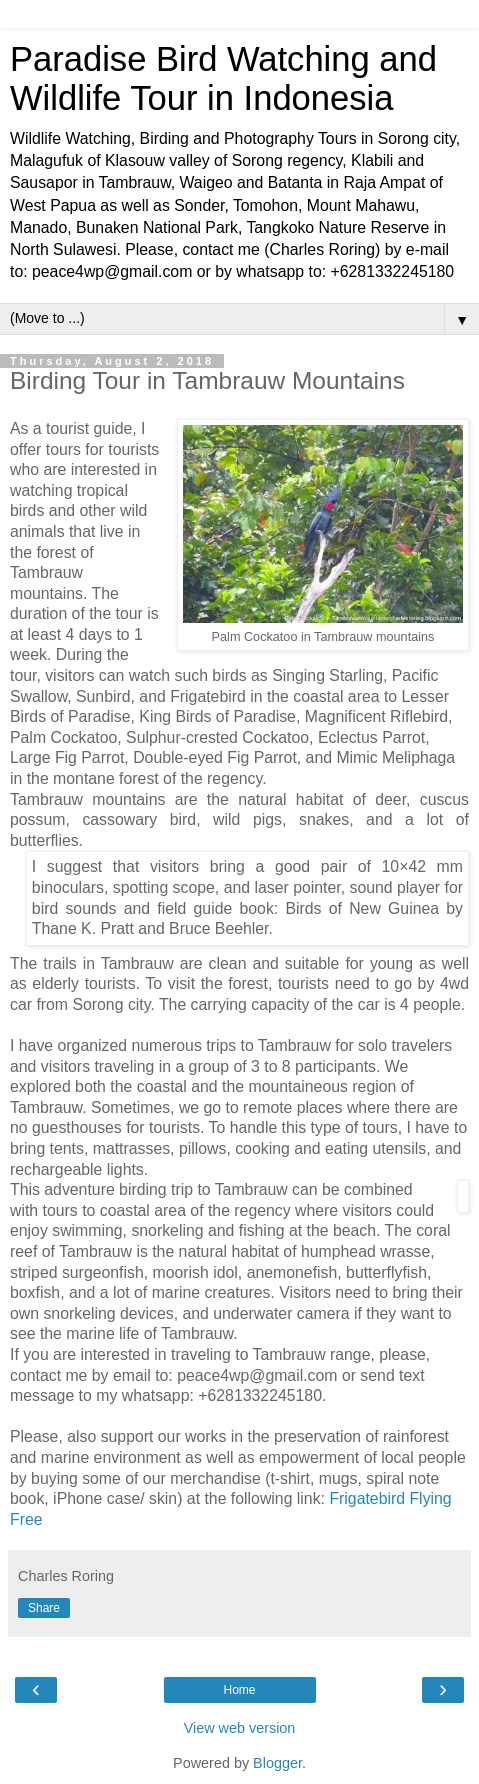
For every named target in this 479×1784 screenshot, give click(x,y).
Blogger (277, 1763)
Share (44, 1608)
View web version (240, 1728)
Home (239, 1690)
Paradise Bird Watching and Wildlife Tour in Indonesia (223, 78)
